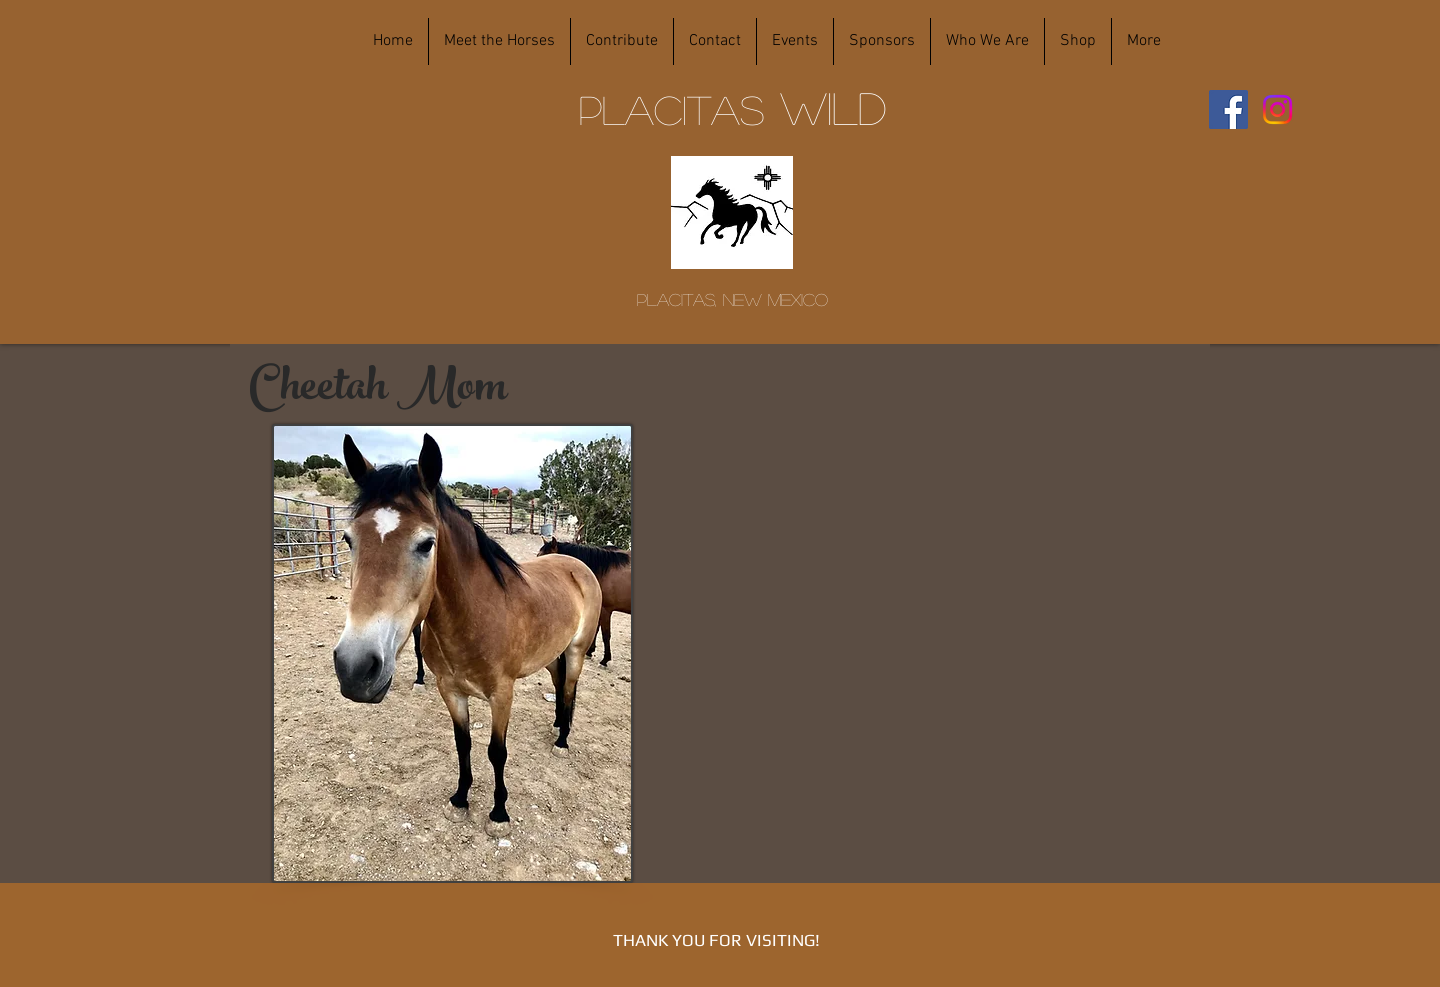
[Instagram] (1277, 109)
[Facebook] (1228, 109)
